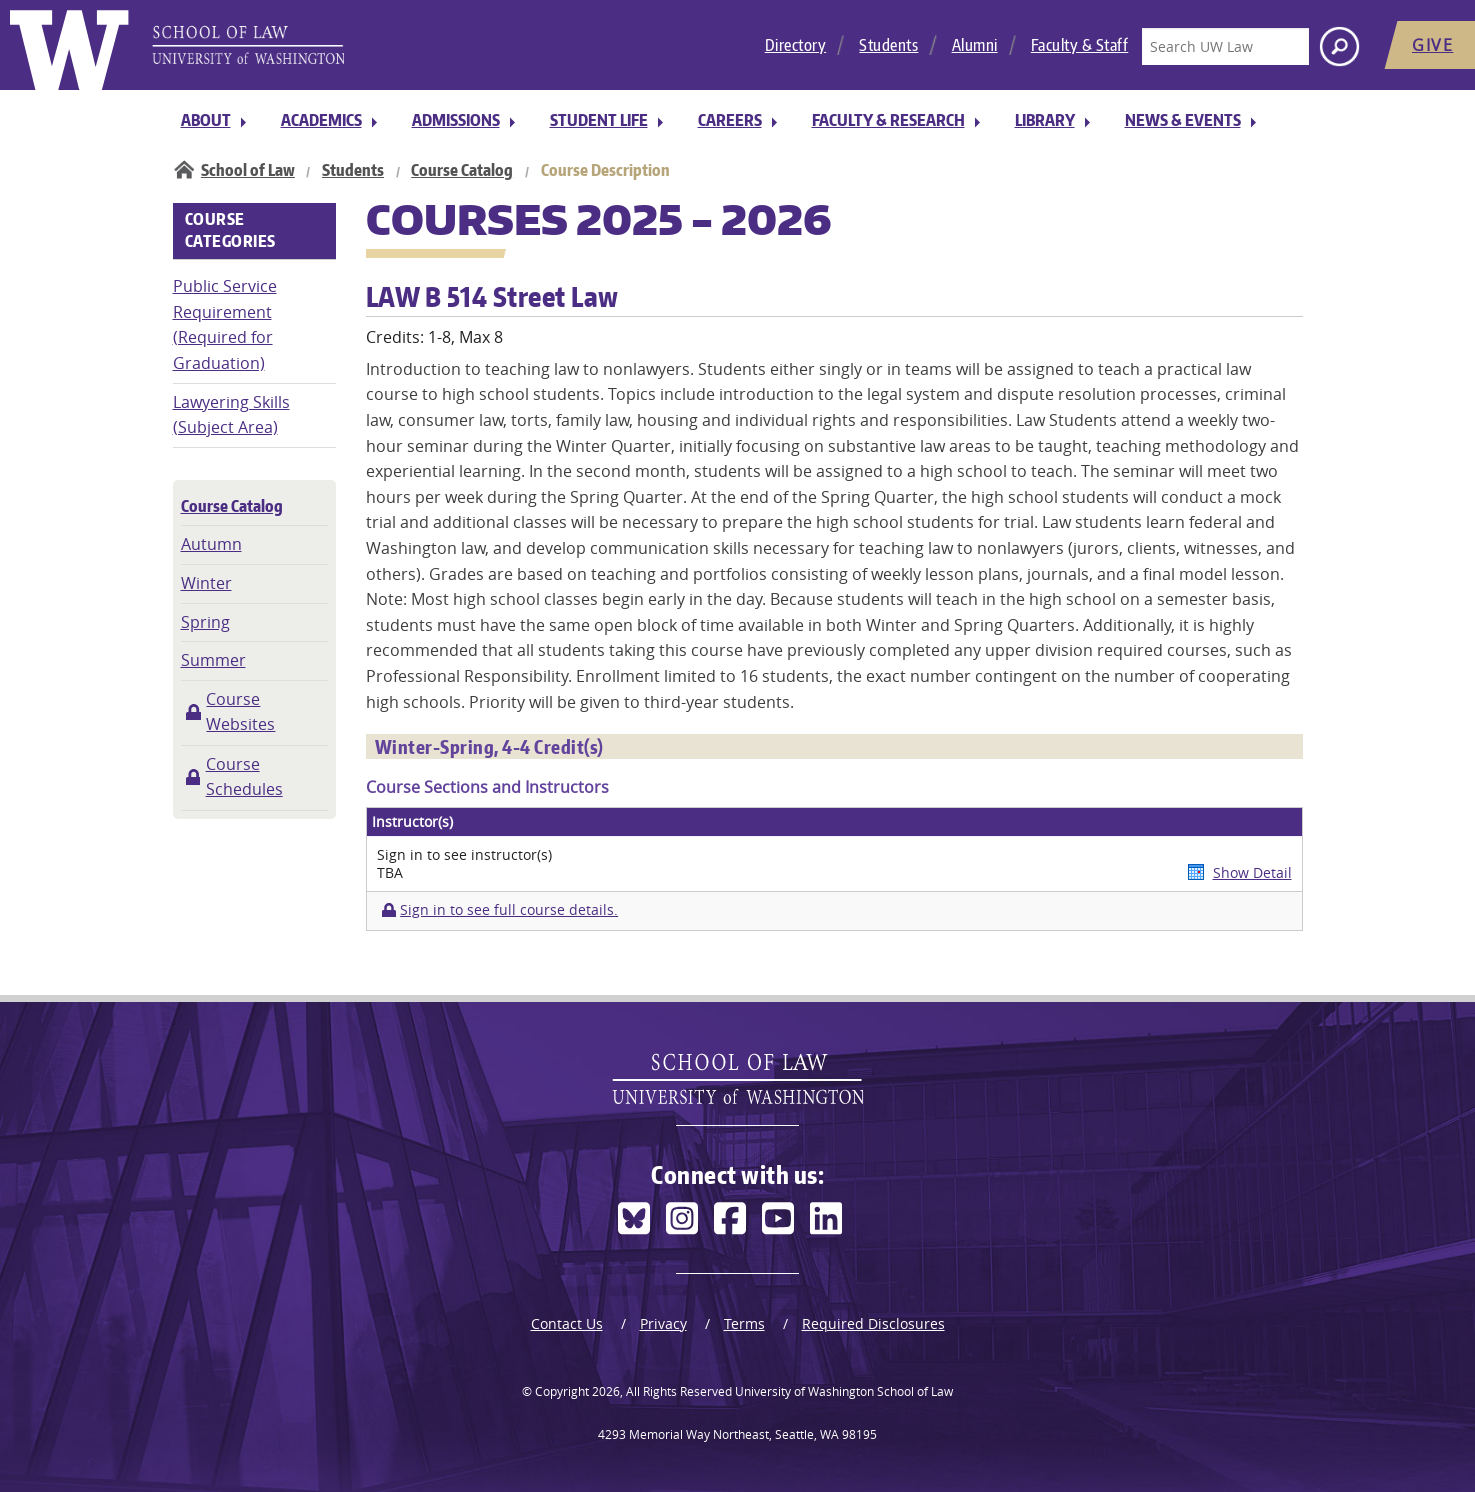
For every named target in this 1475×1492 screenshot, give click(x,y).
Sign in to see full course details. (509, 910)
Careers (730, 120)
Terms (744, 1323)
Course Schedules (244, 777)
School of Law (248, 170)
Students (888, 45)
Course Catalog (462, 170)
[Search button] (1339, 46)
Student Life (599, 120)
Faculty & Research (888, 120)
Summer (213, 660)
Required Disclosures (873, 1323)
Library (1045, 120)
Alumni (975, 45)
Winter (206, 583)
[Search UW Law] (1225, 46)
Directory (796, 45)
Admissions (456, 120)
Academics (321, 120)
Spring (205, 622)
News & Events (1183, 120)
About (206, 120)
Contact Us (567, 1323)
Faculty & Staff (1080, 45)
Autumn (211, 544)
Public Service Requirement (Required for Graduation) (225, 324)
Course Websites (240, 712)
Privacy (663, 1323)
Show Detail (1252, 872)
